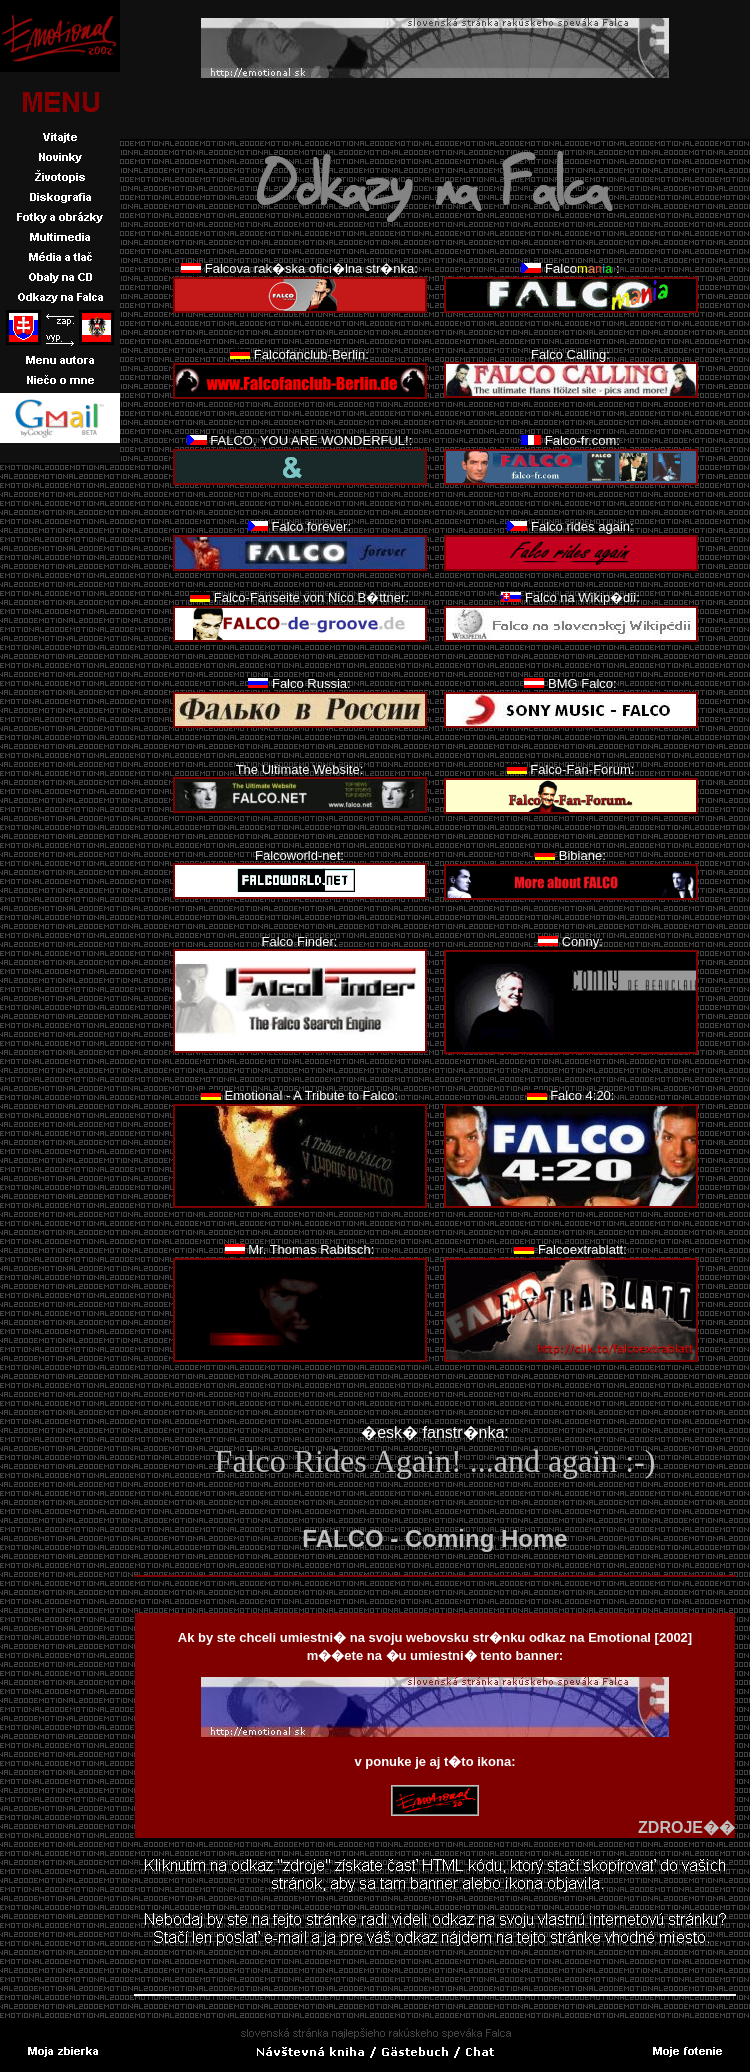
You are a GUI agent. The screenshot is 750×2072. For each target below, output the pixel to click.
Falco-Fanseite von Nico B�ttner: (311, 597)
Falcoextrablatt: (582, 1249)
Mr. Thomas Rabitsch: (311, 1249)
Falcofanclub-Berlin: (311, 354)
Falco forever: (311, 526)
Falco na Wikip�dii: (582, 597)
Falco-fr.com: (582, 440)
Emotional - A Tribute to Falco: (311, 1095)
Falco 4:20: (582, 1095)
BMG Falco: (582, 683)
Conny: (582, 941)
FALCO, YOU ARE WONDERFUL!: (311, 440)
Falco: (582, 268)
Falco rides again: (582, 526)
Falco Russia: (311, 683)
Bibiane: (582, 855)
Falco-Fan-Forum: (582, 769)
